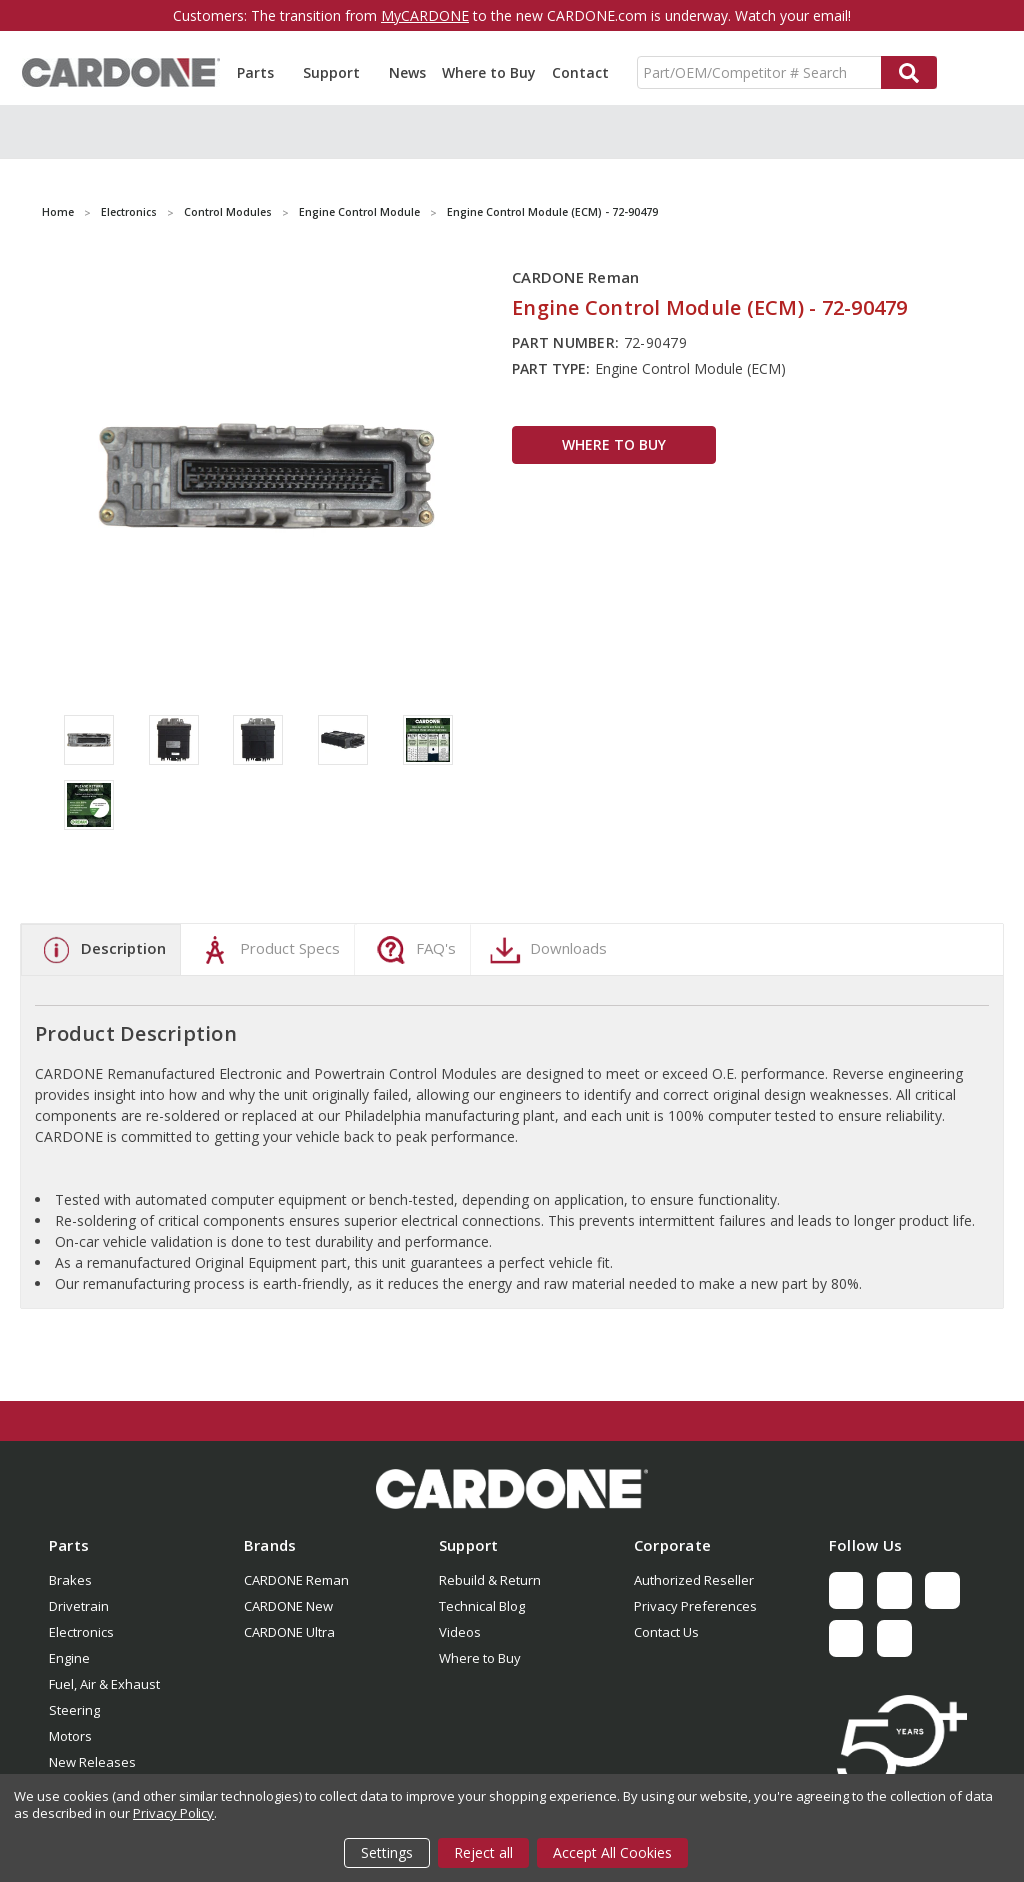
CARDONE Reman (296, 1580)
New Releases (92, 1762)
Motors (70, 1736)
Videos (460, 1632)
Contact (580, 72)
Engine (69, 1658)
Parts (262, 72)
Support (338, 72)
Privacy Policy (173, 1813)
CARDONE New (288, 1606)
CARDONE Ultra (289, 1632)
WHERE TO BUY (614, 444)
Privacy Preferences (695, 1606)
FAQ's (413, 950)
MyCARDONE (425, 15)
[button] (512, 1489)
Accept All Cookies (612, 1852)
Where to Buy (489, 72)
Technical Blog (482, 1606)
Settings (387, 1852)
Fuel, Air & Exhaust (104, 1684)
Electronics (81, 1632)
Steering (74, 1710)
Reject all (483, 1852)
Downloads (546, 950)
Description (101, 950)
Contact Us (666, 1632)
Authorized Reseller (694, 1580)
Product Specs (267, 950)
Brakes (70, 1580)
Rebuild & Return (490, 1580)
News (407, 72)
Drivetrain (79, 1606)
